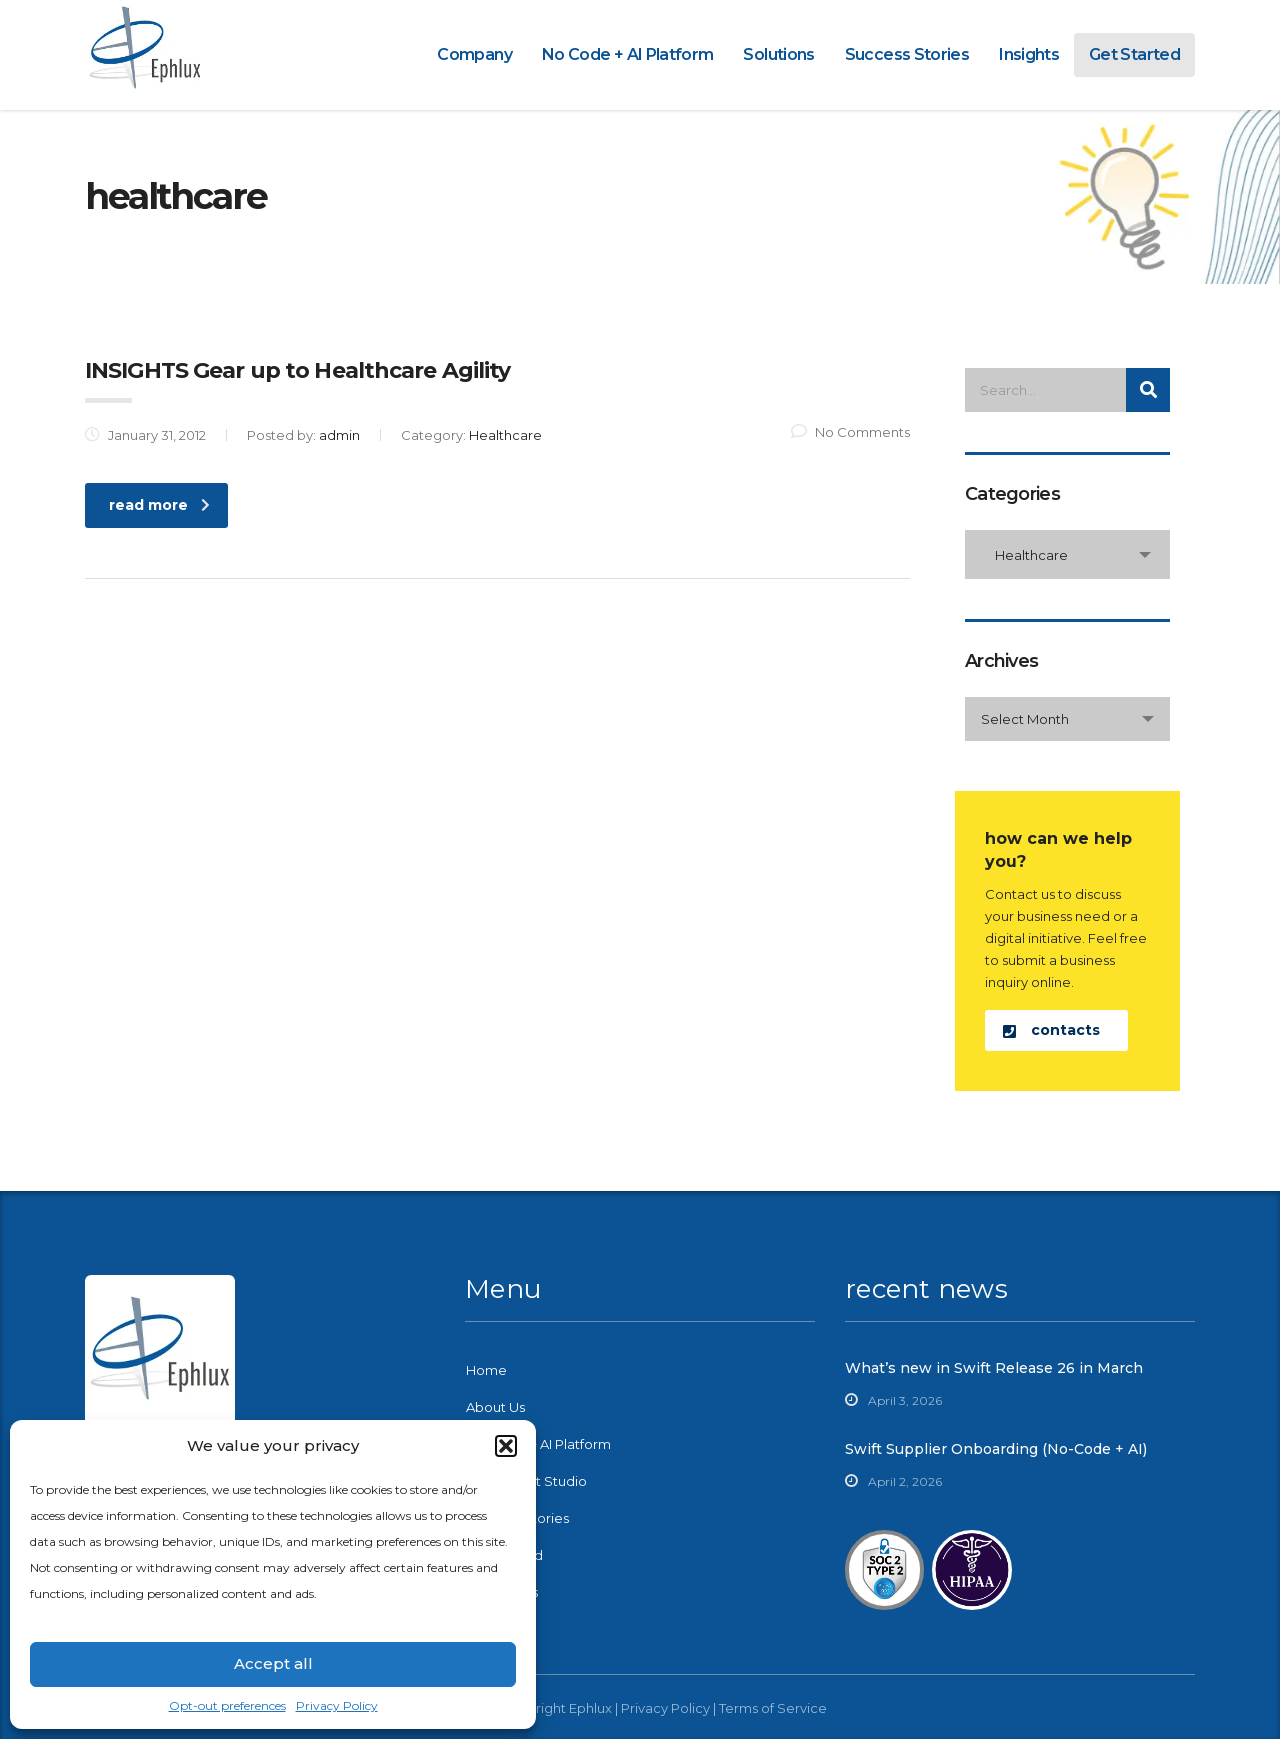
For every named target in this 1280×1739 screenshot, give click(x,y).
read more (159, 505)
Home (486, 1370)
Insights (1029, 54)
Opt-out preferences (227, 1705)
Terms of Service (773, 1708)
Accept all (273, 1663)
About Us (495, 1407)
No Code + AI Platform (628, 54)
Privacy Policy (337, 1705)
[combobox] (1067, 554)
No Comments (850, 432)
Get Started (1134, 54)
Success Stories (907, 54)
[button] (506, 1446)
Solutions (778, 54)
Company (474, 54)
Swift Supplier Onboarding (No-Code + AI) (996, 1449)
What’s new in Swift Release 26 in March (994, 1368)
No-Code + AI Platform (538, 1444)
